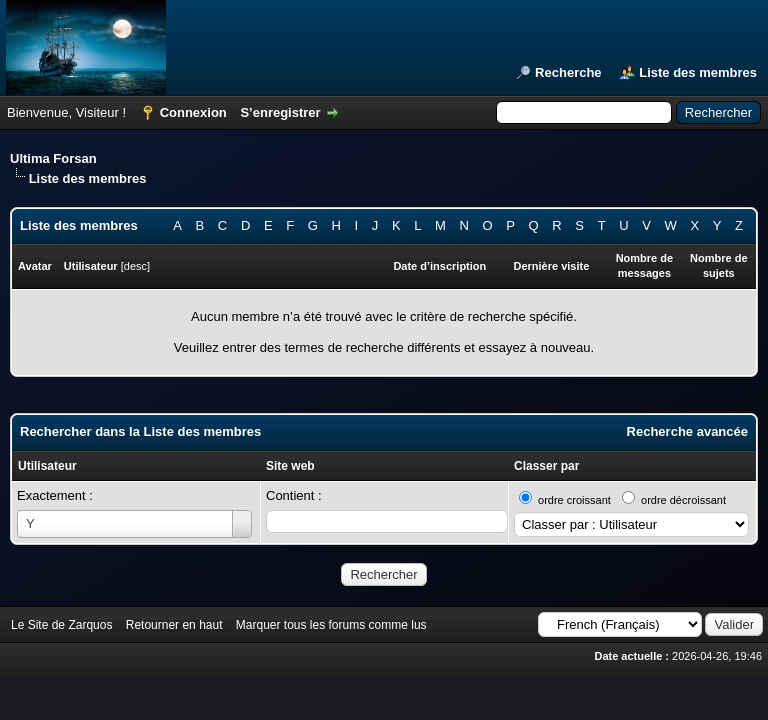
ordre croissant (574, 500)
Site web (290, 466)
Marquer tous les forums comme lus (331, 625)
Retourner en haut (174, 625)
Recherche (568, 72)
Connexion (193, 112)
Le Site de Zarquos (61, 625)
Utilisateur (47, 466)
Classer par (546, 466)
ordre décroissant (683, 500)
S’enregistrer (280, 112)
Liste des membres (698, 72)
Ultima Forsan (53, 158)
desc (135, 266)
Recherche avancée (687, 431)
